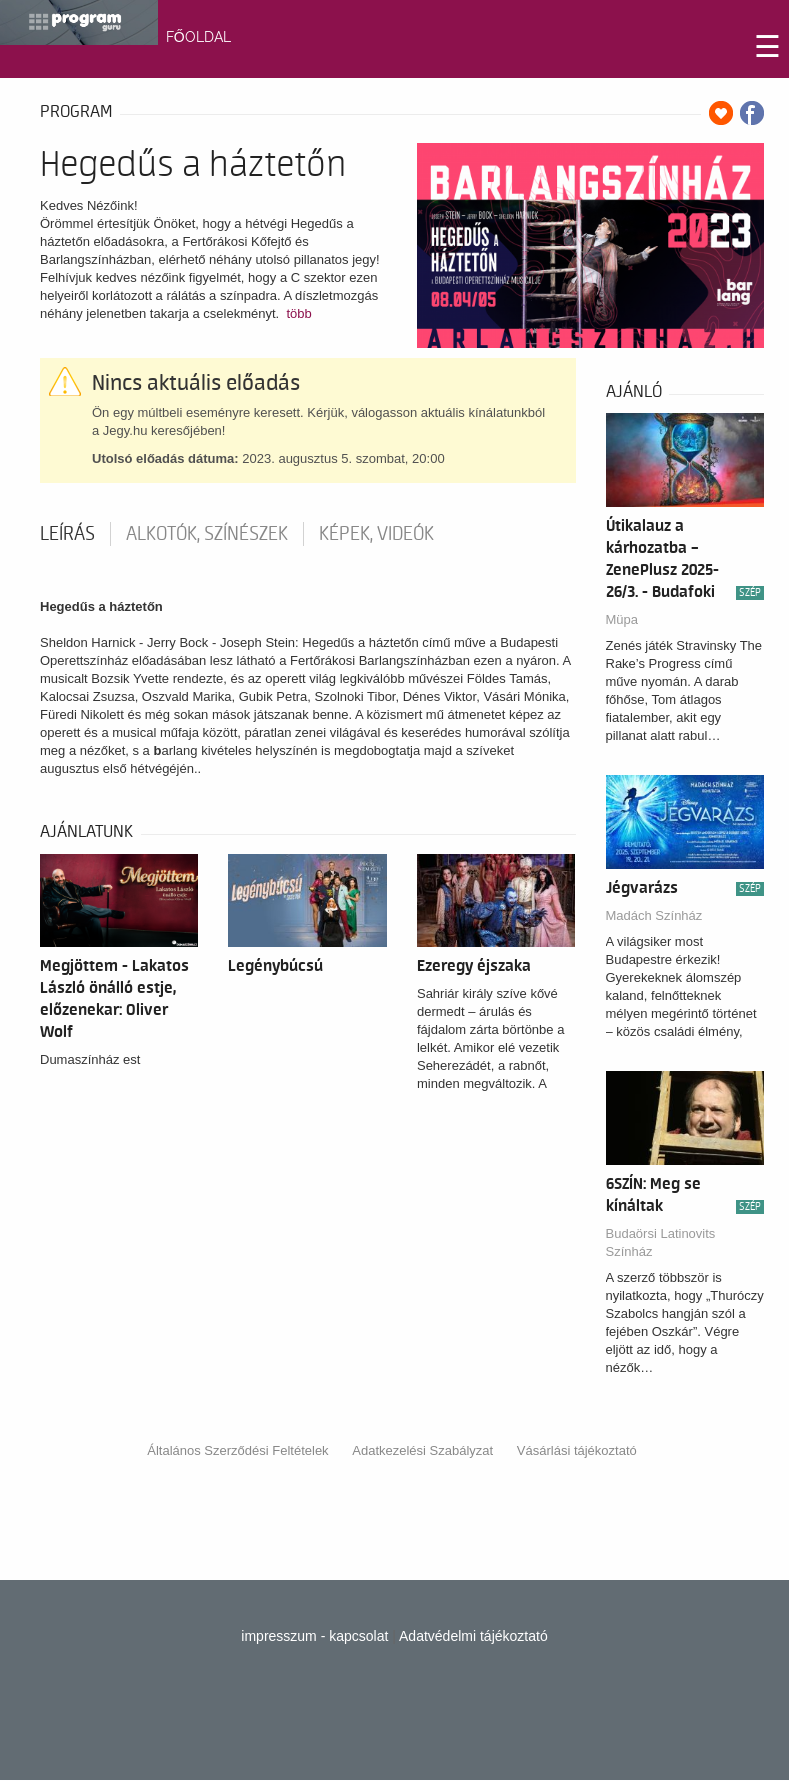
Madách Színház (654, 915)
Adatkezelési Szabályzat (422, 1450)
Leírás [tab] (67, 534)
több (298, 313)
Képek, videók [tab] (376, 534)
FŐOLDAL (198, 37)
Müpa (622, 619)
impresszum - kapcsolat (314, 1636)
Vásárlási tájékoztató (577, 1450)
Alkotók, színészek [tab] (207, 534)
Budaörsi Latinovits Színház (661, 1242)
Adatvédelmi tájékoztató (473, 1636)
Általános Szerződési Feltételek (237, 1450)
